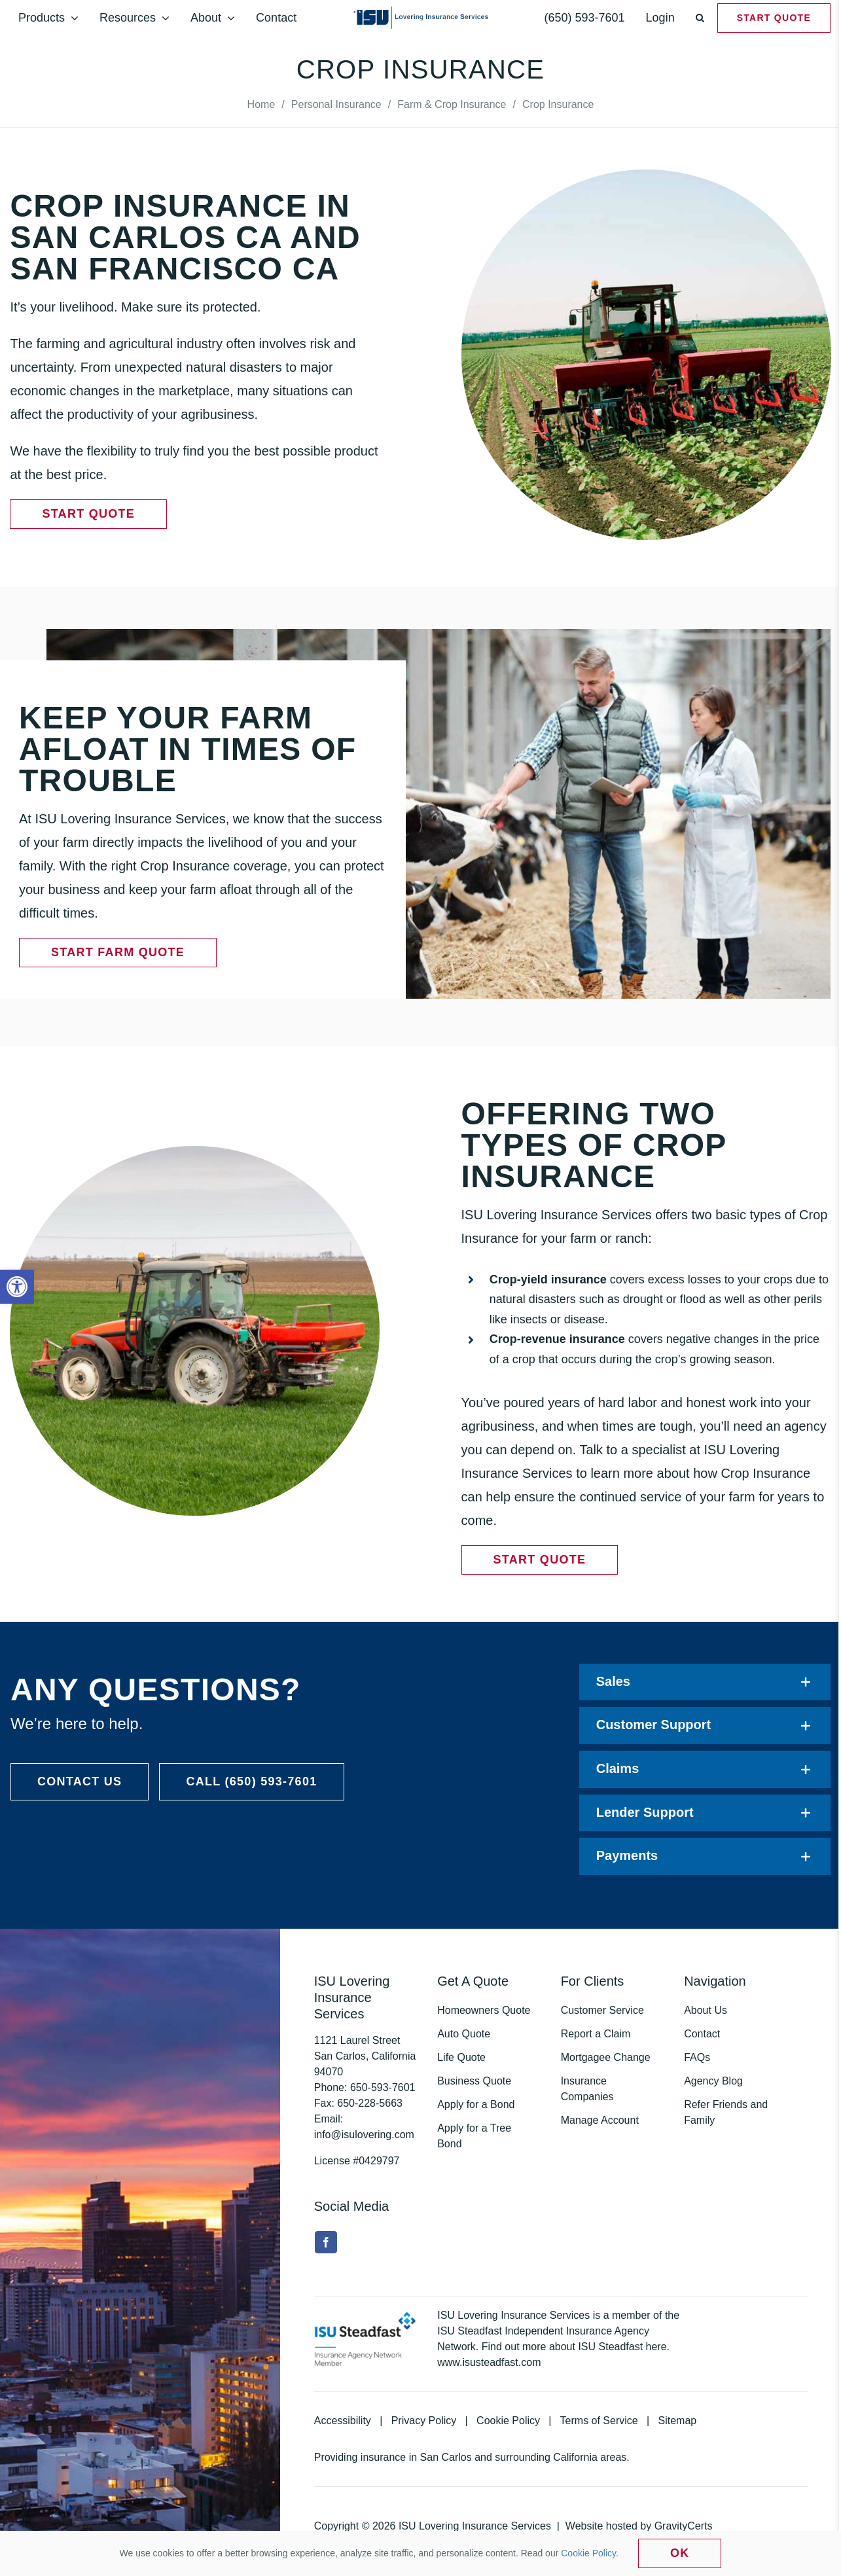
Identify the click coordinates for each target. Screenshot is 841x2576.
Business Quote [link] (474, 2080)
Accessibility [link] (342, 2420)
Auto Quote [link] (463, 2033)
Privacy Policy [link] (424, 2420)
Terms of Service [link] (599, 2420)
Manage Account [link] (600, 2120)
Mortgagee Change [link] (606, 2057)
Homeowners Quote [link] (483, 2010)
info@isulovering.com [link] (364, 2134)
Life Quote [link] (461, 2057)
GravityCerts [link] (683, 2525)
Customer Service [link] (602, 2010)
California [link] (575, 2457)
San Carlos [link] (446, 2457)
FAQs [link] (697, 2057)
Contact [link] (702, 2033)
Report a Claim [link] (596, 2033)
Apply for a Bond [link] (475, 2104)
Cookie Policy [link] (508, 2420)
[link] (17, 1287)
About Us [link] (705, 2010)
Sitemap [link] (677, 2420)
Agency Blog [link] (713, 2080)
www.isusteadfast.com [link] (489, 2362)
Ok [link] (680, 2553)
